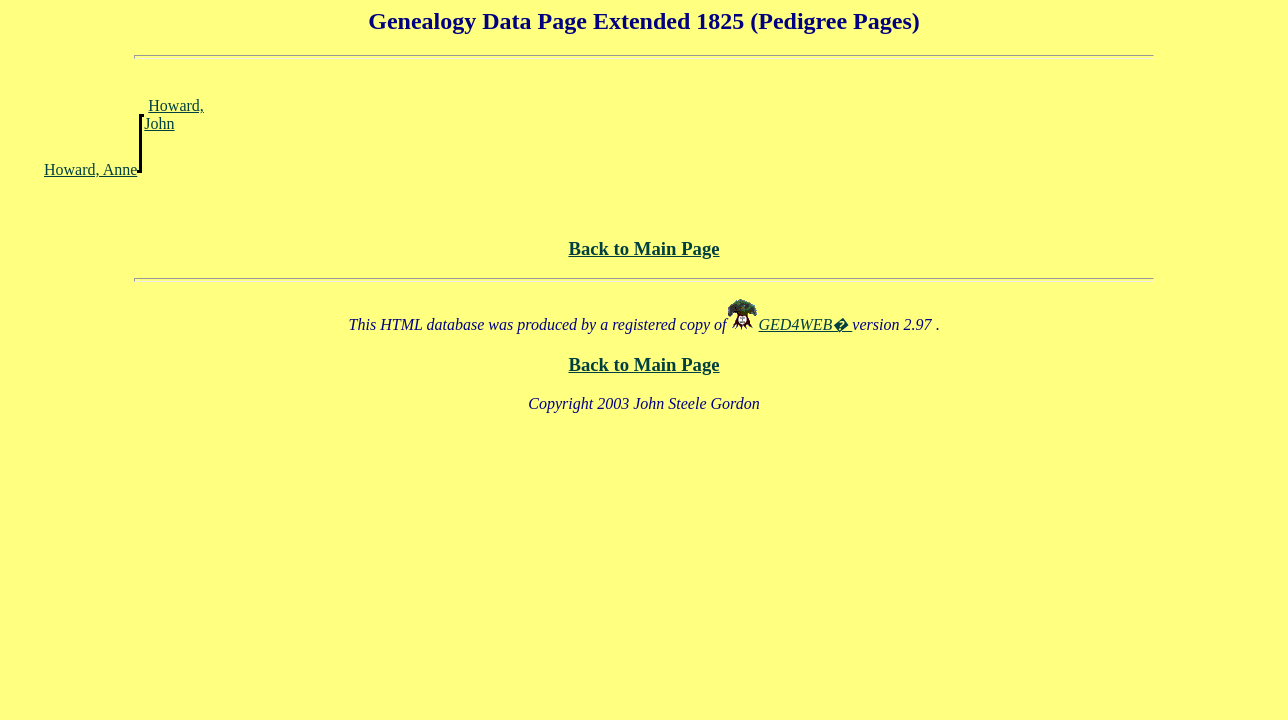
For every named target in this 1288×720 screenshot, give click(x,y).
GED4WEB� (806, 324)
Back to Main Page (643, 248)
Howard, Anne (90, 169)
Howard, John (174, 114)
